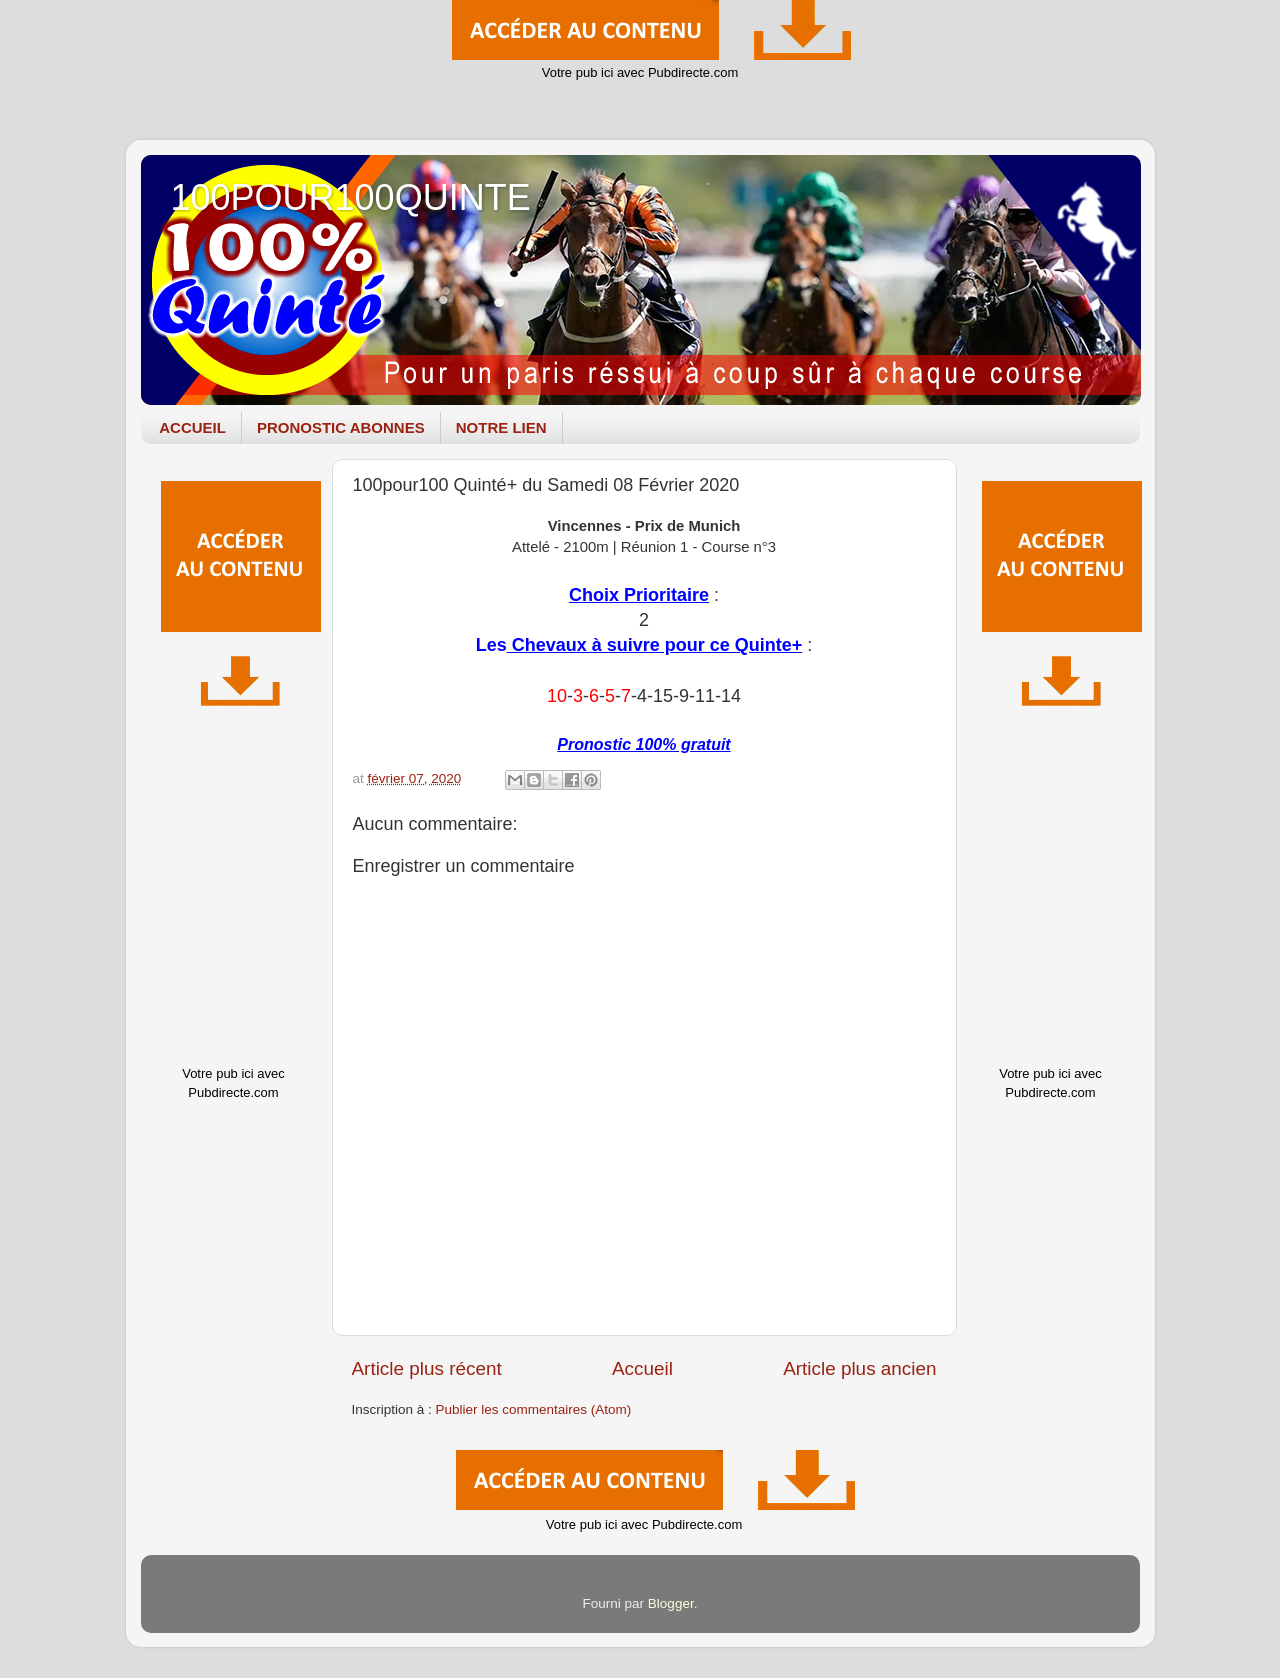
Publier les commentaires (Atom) (534, 1409)
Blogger (671, 1603)
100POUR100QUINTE (351, 197)
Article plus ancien (859, 1368)
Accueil (642, 1368)
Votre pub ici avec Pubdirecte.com (640, 72)
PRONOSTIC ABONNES (341, 427)
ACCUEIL (192, 427)
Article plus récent (427, 1368)
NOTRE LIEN (501, 427)
